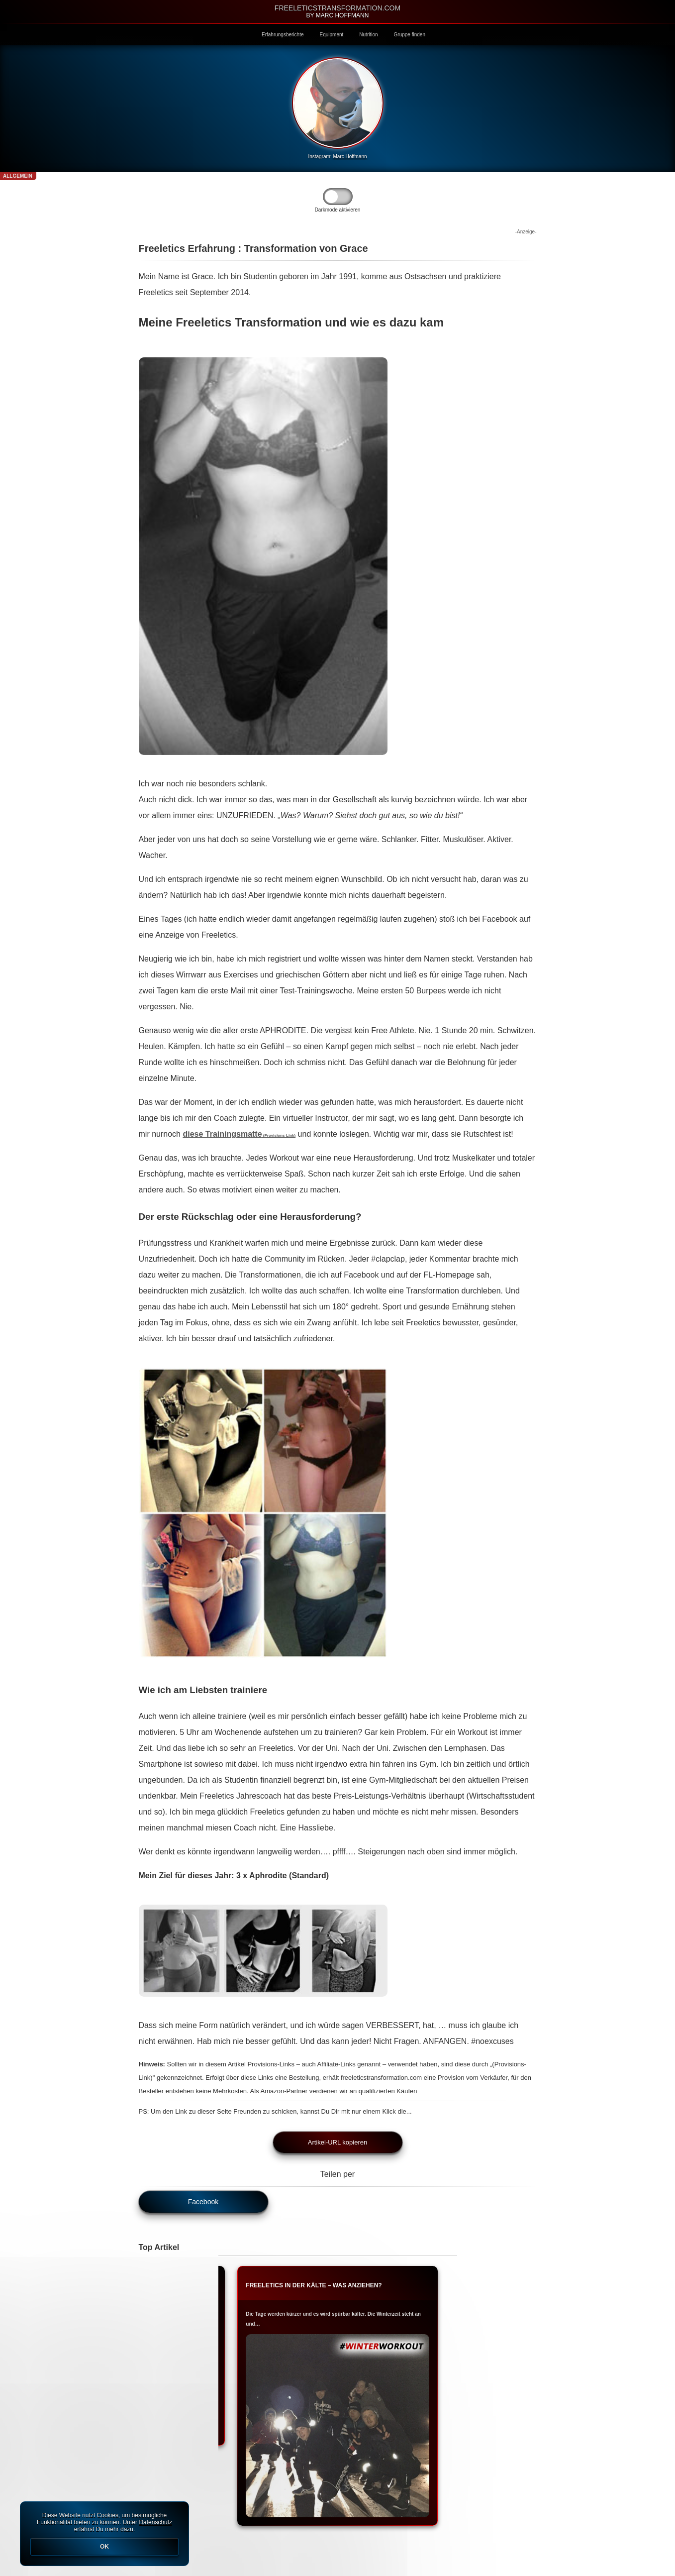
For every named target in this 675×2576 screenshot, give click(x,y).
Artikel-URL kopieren (337, 2142)
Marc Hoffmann (350, 156)
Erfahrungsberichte (283, 34)
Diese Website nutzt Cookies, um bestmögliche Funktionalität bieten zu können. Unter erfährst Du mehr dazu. (104, 2534)
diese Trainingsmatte (239, 1134)
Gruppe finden (409, 34)
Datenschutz (155, 2522)
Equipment (332, 34)
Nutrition (368, 34)
